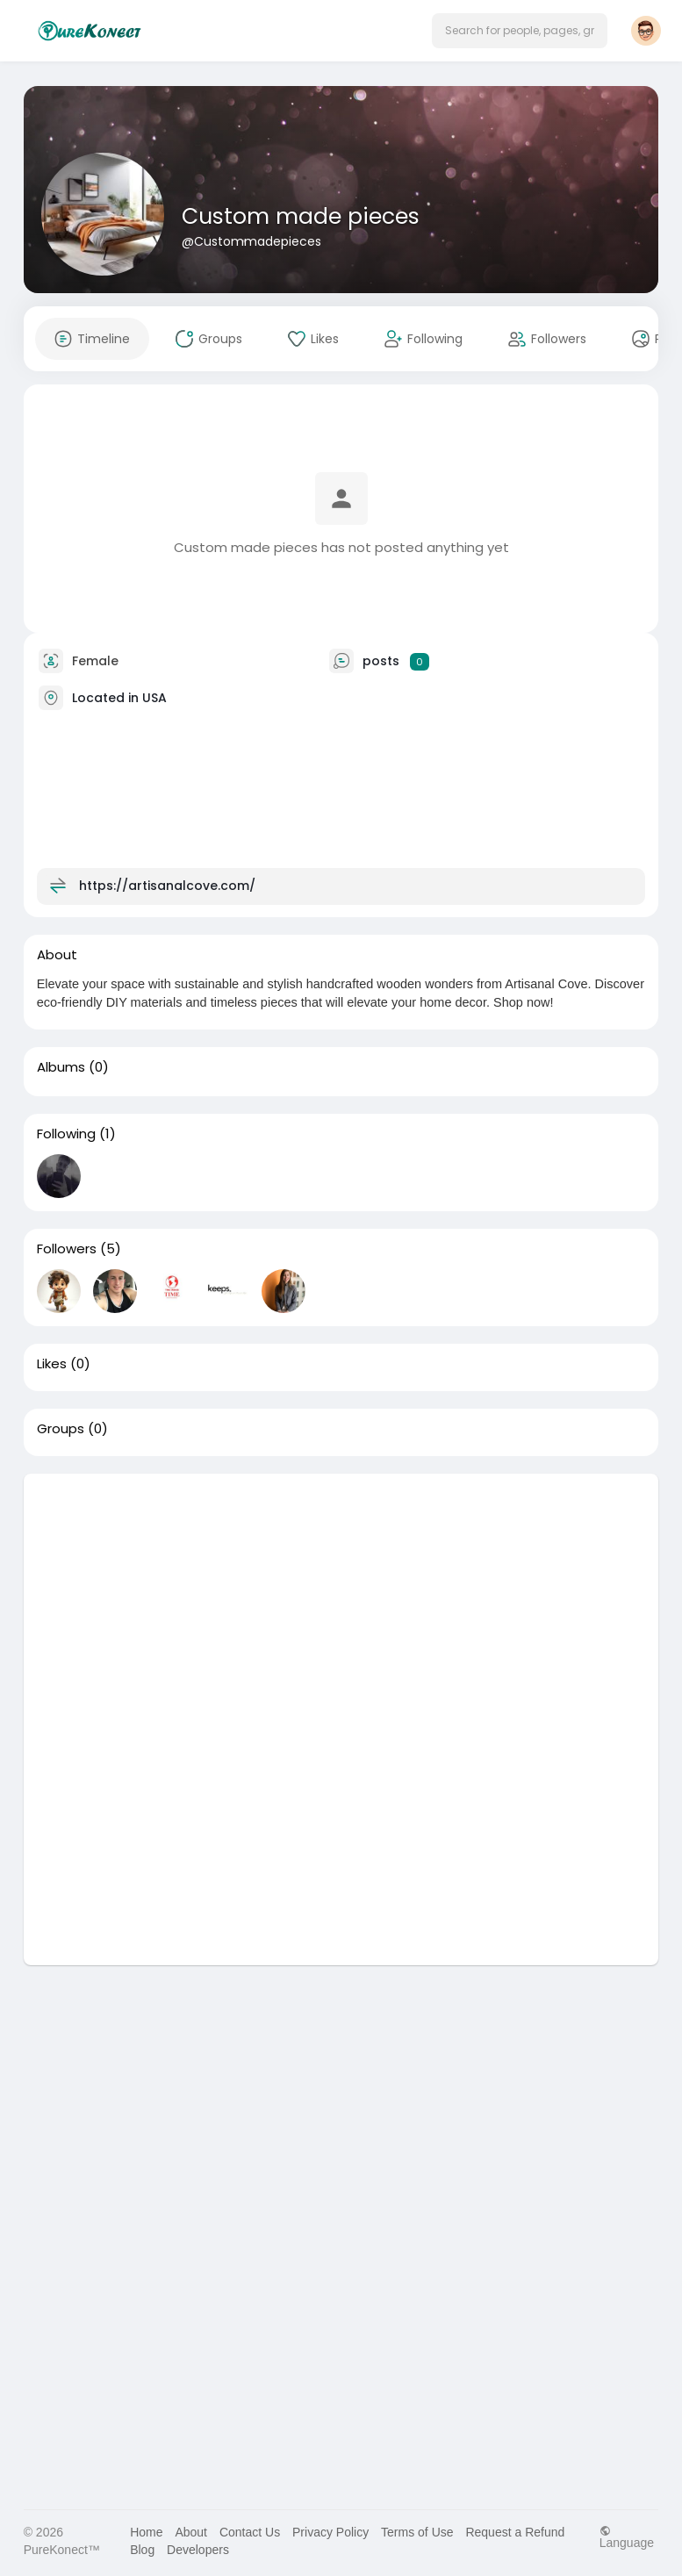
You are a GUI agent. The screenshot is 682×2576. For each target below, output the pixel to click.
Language (626, 2537)
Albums (61, 1067)
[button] (519, 30)
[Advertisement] (341, 1596)
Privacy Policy (330, 2532)
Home (146, 2532)
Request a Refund (514, 2532)
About (191, 2532)
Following (66, 1134)
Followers (67, 1249)
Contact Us (249, 2532)
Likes (52, 1364)
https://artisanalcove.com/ (167, 885)
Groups (60, 1429)
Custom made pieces (301, 216)
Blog (142, 2550)
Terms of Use (417, 2532)
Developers (198, 2550)
